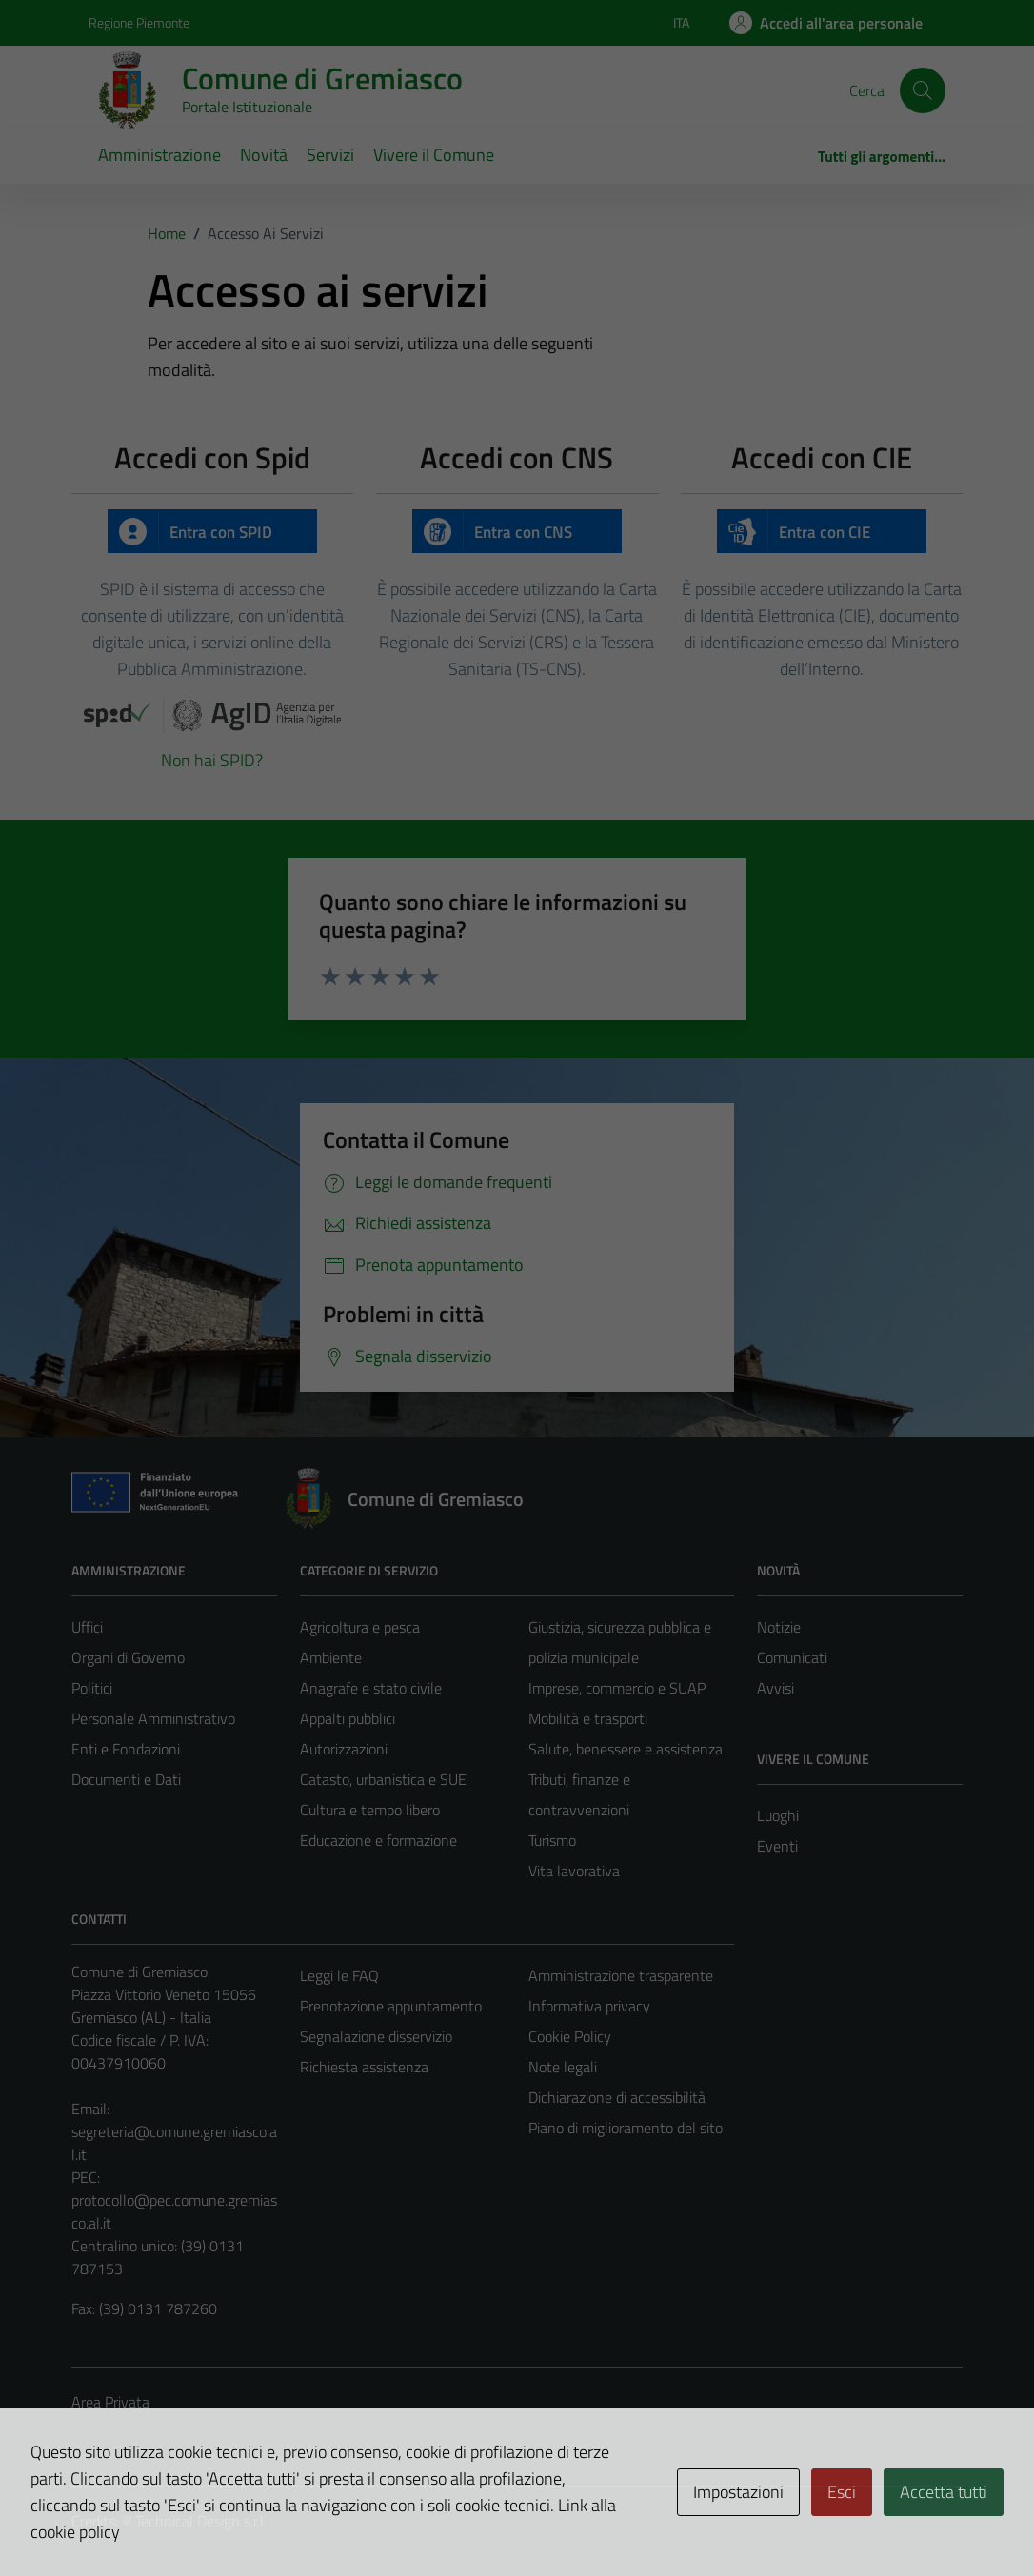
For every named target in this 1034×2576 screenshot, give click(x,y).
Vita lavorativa (574, 1870)
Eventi (777, 1845)
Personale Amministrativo (153, 1718)
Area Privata (110, 2401)
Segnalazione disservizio (376, 2036)
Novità (264, 155)
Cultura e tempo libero (370, 1809)
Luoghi (778, 1815)
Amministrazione (159, 155)
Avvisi (775, 1687)
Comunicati (792, 1657)
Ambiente (331, 1657)
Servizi (330, 155)
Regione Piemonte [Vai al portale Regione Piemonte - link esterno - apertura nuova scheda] (139, 22)
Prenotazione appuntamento (391, 2005)
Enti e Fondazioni (125, 1748)
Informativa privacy (589, 2005)
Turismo (552, 1840)
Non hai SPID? (212, 760)
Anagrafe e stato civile (371, 1687)
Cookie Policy (569, 2036)
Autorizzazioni (344, 1748)
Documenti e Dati (126, 1779)
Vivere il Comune (433, 155)
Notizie (779, 1626)
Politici (91, 1687)
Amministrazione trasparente (620, 1975)
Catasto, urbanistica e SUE (383, 1779)
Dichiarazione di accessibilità (617, 2097)
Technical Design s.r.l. (201, 2520)
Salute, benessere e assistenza (625, 1748)
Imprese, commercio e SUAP (617, 1687)
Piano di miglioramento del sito (625, 2127)
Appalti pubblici (347, 1718)
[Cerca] (922, 90)
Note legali (562, 2066)
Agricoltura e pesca (360, 1626)
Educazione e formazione (378, 1840)
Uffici (87, 1626)
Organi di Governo (128, 1657)
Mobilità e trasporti (587, 1718)
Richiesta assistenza (364, 2066)
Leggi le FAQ (339, 1975)
